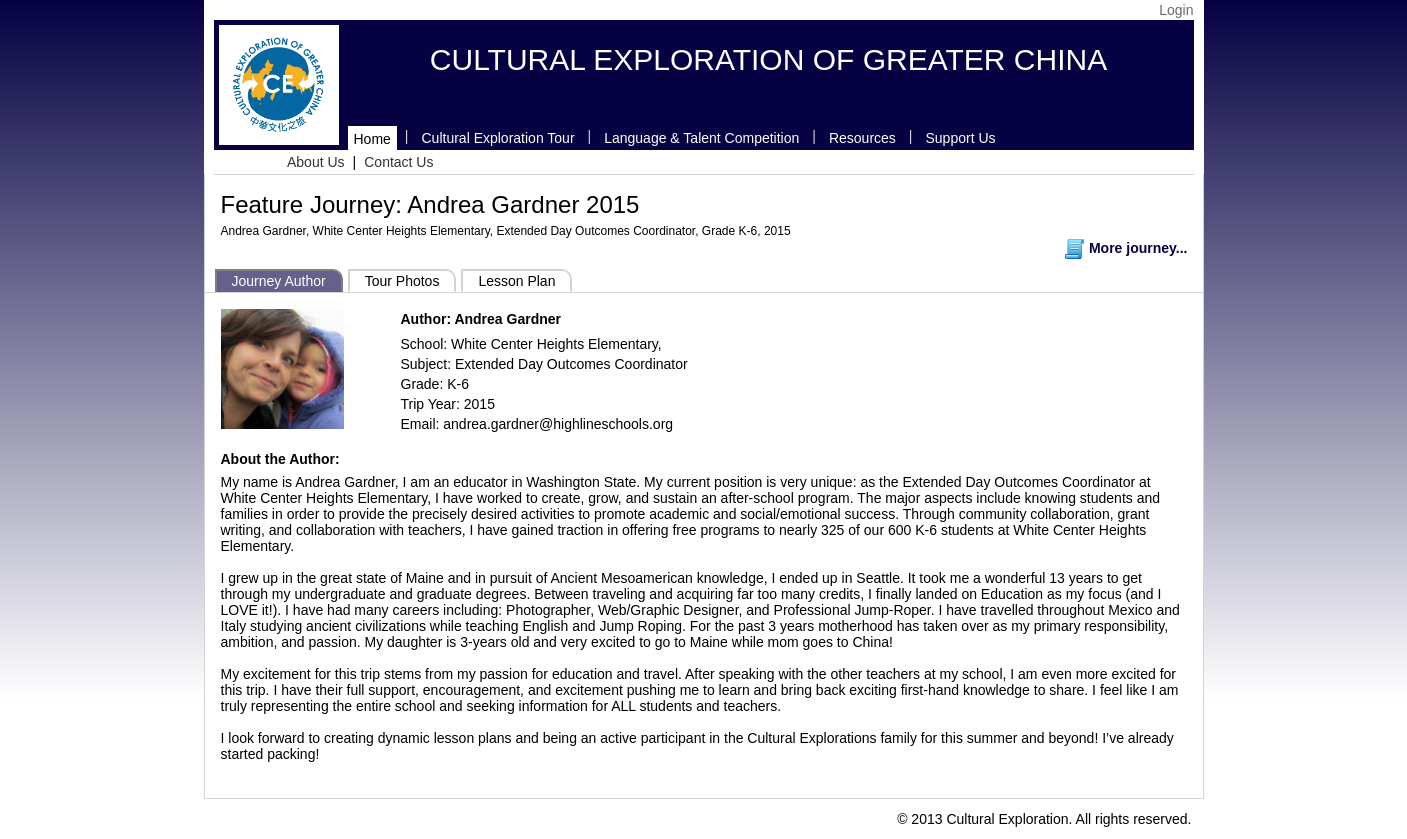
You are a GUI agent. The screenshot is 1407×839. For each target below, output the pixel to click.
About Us (316, 162)
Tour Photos (402, 281)
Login (1176, 10)
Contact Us (398, 162)
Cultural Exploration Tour (498, 138)
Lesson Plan (516, 281)
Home (372, 139)
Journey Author (279, 281)
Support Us (961, 138)
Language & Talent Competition (701, 138)
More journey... (1126, 248)
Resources (862, 138)
